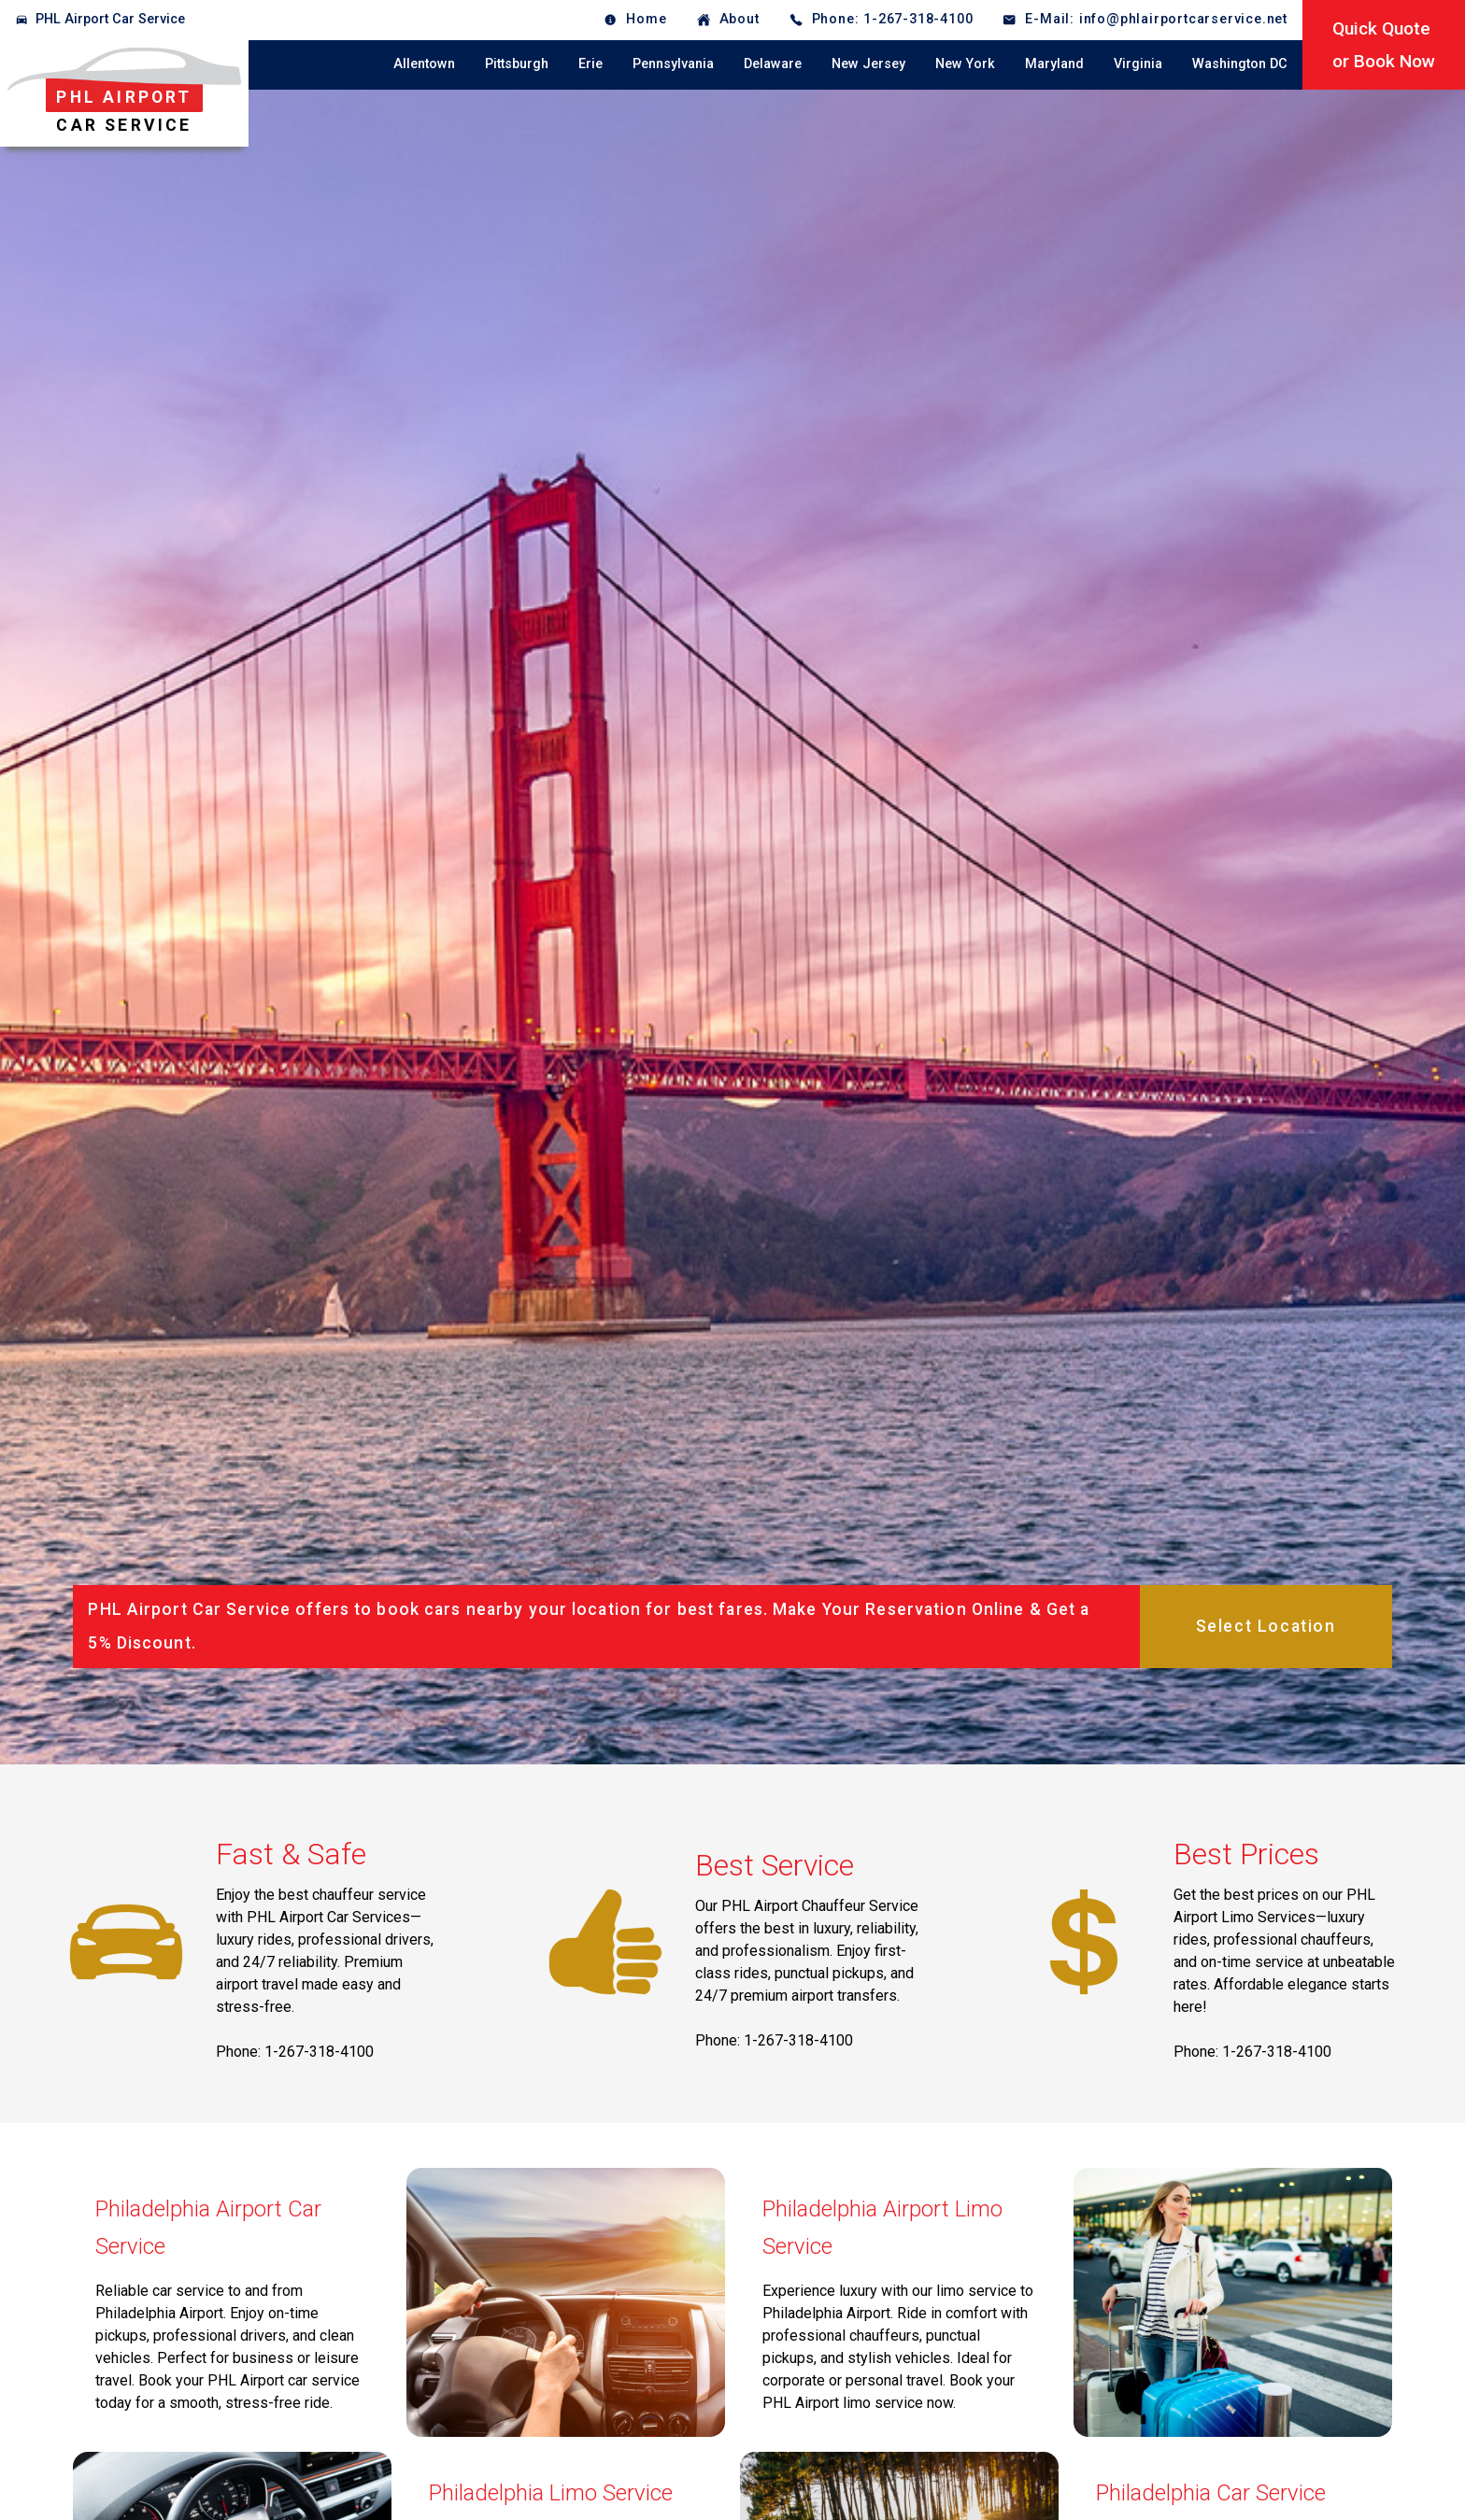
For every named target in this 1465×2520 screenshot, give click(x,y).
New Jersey (868, 64)
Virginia (1138, 64)
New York (965, 64)
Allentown (424, 64)
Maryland (1054, 64)
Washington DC (1239, 64)
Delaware (773, 64)
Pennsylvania (673, 64)
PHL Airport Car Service (110, 19)
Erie (590, 64)
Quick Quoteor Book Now (1383, 45)
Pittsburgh (516, 64)
